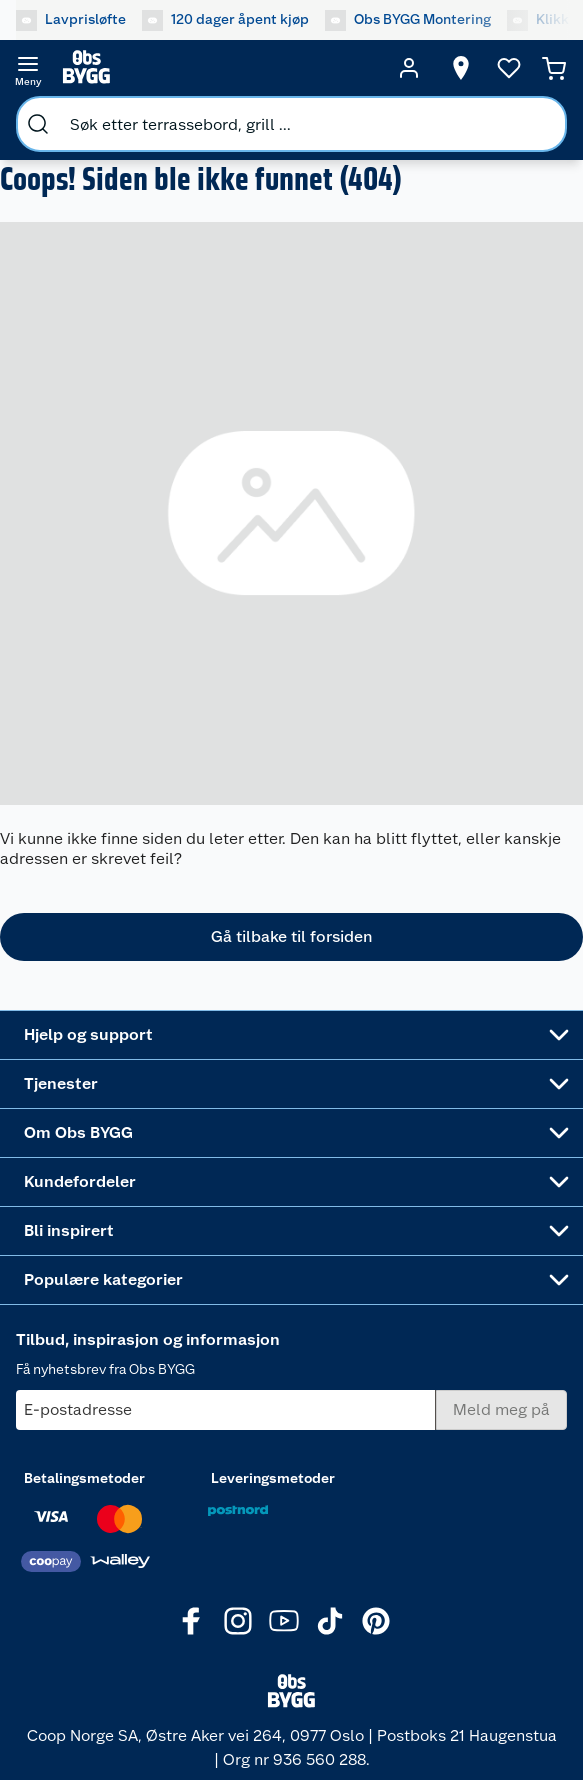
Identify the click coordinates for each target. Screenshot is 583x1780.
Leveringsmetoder (273, 1478)
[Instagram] (238, 1621)
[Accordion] (291, 1035)
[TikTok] (330, 1621)
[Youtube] (284, 1621)
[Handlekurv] (554, 68)
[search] (38, 124)
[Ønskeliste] (509, 68)
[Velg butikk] (461, 68)
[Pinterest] (376, 1621)
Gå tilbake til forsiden (291, 936)
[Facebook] (192, 1621)
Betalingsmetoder (84, 1478)
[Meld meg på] (501, 1410)
